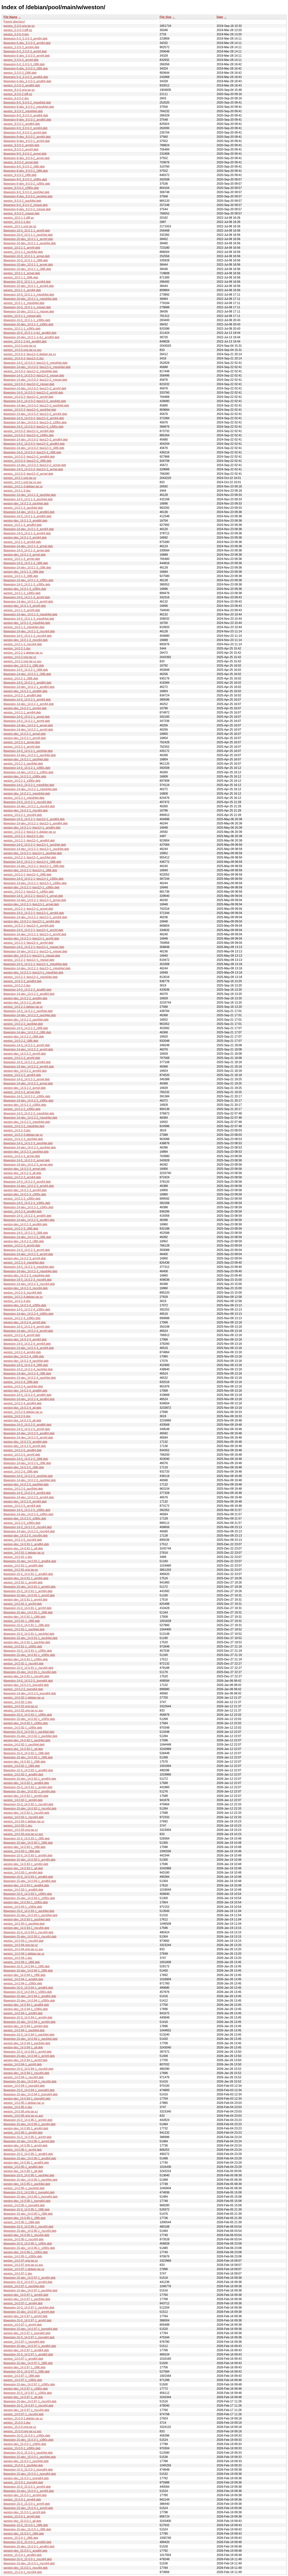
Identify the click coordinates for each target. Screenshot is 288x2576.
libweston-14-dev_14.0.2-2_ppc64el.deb (29, 1015)
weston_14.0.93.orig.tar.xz (20, 1829)
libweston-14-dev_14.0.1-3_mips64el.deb (30, 614)
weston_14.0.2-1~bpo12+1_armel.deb (28, 908)
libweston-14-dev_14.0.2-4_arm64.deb (28, 1348)
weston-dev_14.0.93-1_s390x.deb (25, 1902)
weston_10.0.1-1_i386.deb (20, 277)
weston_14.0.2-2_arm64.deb (22, 1075)
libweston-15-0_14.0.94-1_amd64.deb (28, 1987)
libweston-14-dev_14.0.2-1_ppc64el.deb (29, 755)
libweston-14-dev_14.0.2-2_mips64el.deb (30, 1117)
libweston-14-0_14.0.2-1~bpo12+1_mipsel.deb (33, 947)
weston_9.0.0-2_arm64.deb (21, 145)
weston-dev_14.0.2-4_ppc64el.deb (26, 1360)
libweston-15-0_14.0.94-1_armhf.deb (27, 2051)
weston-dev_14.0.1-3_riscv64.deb (25, 640)
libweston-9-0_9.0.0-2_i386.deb (24, 166)
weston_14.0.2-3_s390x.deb (21, 1198)
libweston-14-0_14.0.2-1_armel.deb (26, 716)
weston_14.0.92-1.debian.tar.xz (23, 1697)
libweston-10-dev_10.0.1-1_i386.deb (27, 269)
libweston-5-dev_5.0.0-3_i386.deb (25, 68)
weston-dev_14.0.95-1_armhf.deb (25, 2145)
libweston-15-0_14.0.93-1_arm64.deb (27, 1855)
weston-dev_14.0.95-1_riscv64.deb (26, 2235)
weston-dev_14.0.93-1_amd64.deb (26, 1885)
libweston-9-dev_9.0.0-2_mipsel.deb (27, 209)
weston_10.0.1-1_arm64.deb (22, 290)
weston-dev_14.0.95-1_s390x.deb (25, 2252)
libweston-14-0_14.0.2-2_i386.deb (25, 1028)
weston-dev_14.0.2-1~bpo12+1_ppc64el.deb (32, 853)
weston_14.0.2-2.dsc (17, 985)
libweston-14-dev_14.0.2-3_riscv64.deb (29, 1284)
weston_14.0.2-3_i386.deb (20, 1228)
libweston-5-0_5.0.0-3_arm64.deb (25, 38)
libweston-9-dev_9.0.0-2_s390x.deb (26, 183)
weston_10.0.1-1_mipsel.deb (22, 315)
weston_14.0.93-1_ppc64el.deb (23, 1923)
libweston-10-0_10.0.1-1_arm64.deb (27, 281)
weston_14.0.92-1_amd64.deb (23, 1774)
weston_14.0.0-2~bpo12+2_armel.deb (28, 473)
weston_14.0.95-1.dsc (17, 2107)
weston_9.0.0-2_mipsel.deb (21, 213)
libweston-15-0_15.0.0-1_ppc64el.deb (28, 2452)
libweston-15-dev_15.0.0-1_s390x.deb (28, 2439)
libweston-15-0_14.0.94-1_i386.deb (26, 1966)
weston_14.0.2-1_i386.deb (20, 678)
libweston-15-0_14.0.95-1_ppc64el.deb (28, 2175)
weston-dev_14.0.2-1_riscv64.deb (25, 810)
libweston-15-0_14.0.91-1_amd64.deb (28, 1574)
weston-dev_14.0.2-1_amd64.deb (25, 691)
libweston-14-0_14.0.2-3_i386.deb (25, 1232)
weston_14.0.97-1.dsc (17, 2273)
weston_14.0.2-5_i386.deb (20, 1471)
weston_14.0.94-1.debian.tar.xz (23, 1953)
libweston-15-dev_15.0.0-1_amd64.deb (29, 2546)
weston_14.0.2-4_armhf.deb (21, 1335)
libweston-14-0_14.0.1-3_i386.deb (25, 563)
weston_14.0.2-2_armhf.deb (21, 1057)
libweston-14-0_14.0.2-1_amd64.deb (27, 682)
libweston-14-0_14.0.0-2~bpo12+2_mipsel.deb (33, 375)
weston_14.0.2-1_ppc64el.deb (23, 763)
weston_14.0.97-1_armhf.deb (22, 2324)
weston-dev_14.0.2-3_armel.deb (24, 1168)
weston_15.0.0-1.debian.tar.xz (23, 2418)
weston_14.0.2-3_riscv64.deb (22, 1292)
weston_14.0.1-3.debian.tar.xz (23, 486)
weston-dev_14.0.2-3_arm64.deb (25, 1190)
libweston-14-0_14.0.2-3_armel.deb (26, 1160)
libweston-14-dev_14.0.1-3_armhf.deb (28, 601)
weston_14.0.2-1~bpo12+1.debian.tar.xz (29, 831)
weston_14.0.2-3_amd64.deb (22, 1211)
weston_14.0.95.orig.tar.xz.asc (23, 2115)
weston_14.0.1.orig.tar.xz (19, 478)
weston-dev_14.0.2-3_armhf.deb (24, 1258)
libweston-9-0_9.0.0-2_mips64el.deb (27, 102)
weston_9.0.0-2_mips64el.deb (23, 111)
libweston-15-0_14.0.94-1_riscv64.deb (28, 2068)
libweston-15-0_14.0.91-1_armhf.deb (27, 1608)
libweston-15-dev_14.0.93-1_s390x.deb (29, 1898)
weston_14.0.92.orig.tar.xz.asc (23, 1710)
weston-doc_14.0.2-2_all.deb (22, 1002)
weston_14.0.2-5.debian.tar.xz (23, 1412)
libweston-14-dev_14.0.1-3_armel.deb (28, 546)
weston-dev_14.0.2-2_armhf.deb (24, 1053)
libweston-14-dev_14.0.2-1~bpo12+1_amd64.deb (35, 823)
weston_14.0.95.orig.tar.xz (20, 2111)
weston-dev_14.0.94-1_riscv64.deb (26, 2073)
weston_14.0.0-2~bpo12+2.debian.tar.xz (29, 354)
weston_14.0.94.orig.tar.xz (20, 1945)
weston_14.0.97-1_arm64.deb (23, 2303)
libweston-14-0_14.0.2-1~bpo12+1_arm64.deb (33, 913)
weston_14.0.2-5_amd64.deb (22, 1450)
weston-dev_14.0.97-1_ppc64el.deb (26, 2299)
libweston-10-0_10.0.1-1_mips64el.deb (28, 294)
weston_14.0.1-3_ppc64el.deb (23, 507)
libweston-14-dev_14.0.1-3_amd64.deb (29, 512)
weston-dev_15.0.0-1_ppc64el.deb (26, 2461)
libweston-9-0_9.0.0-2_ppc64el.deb (26, 192)
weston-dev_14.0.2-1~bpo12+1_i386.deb (30, 870)
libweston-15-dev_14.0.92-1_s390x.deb (29, 1719)
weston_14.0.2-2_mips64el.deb (23, 1126)
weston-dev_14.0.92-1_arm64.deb (25, 1795)
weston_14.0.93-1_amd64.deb (23, 1889)
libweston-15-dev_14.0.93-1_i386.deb (28, 1842)
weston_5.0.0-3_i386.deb (20, 72)
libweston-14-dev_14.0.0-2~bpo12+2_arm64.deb (35, 414)
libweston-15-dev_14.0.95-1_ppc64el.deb (30, 2179)
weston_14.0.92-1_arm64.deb (23, 1800)
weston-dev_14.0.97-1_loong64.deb (26, 2333)
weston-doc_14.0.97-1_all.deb (23, 2397)
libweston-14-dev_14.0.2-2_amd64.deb (29, 993)
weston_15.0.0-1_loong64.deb (23, 2482)
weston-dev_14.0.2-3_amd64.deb (25, 1224)
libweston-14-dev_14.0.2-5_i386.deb (27, 1463)
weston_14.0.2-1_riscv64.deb (22, 814)
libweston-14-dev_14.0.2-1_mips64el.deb (30, 789)
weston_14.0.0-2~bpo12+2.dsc (23, 358)
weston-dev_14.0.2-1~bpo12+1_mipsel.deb (31, 955)
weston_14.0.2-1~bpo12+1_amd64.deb (29, 840)
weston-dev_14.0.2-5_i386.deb (23, 1467)
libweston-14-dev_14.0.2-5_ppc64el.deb (29, 1480)
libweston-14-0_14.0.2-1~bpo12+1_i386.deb (32, 861)
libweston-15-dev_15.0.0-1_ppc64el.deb (29, 2456)
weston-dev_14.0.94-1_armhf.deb (25, 2060)
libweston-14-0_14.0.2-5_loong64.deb (28, 1680)
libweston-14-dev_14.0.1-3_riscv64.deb (29, 631)
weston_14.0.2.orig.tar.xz (19, 657)
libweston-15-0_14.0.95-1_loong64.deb (29, 2192)
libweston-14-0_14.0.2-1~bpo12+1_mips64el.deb (35, 964)
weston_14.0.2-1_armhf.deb (21, 746)
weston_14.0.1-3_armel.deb (21, 558)
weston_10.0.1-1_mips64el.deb (23, 303)
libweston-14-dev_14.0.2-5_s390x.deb (28, 1514)
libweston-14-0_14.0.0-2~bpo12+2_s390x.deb (33, 426)
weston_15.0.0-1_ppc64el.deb (23, 2465)
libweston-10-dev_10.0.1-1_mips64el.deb (30, 298)
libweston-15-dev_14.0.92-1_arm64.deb (29, 1791)
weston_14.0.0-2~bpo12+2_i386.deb (27, 460)
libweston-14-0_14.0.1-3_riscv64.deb (27, 635)
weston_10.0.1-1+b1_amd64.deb (24, 341)
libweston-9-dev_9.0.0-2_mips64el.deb (28, 106)
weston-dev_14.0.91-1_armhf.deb (25, 1599)
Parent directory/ (14, 21)
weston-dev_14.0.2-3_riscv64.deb (25, 1288)
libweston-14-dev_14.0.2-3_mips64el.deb (30, 1271)
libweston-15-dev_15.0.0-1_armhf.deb (28, 2508)
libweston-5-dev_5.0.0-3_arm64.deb (27, 43)
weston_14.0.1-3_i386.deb (20, 576)
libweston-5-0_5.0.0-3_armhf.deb (25, 51)
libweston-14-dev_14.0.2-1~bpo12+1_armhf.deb (34, 934)
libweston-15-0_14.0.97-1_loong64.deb (29, 2337)
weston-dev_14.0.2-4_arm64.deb (25, 1339)
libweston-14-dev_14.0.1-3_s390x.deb (28, 580)
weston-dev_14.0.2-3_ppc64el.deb (26, 1151)
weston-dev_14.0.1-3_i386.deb (23, 571)
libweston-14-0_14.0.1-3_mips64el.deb (28, 618)
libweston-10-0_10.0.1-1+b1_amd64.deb (29, 332)
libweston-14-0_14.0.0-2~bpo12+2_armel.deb (33, 469)
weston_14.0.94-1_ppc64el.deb (23, 2030)
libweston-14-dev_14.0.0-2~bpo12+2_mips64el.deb (37, 367)
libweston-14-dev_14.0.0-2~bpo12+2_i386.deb (33, 448)
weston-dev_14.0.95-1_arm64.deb (25, 2128)
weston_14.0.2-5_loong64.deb (23, 1689)
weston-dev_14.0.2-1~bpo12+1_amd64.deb (31, 827)
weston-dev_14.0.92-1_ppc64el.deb (26, 1740)
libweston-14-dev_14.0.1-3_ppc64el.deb (29, 494)
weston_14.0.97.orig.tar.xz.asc (23, 2264)
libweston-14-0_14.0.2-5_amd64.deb (27, 1424)
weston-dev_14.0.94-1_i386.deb (24, 1975)
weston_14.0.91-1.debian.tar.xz (23, 1552)
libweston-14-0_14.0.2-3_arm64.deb (27, 1181)
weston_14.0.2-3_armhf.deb (21, 1245)
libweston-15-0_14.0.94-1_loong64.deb (29, 2090)
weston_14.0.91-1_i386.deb (21, 1620)
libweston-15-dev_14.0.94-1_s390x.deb (29, 2000)
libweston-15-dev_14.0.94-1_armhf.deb (29, 2055)
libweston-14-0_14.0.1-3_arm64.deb (27, 533)
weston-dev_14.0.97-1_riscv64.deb (26, 2410)
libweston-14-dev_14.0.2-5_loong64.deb (29, 1693)
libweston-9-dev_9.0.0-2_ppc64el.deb (28, 196)
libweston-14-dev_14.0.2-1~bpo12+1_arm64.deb (35, 917)
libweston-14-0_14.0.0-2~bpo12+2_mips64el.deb (35, 362)
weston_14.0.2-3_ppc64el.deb (23, 1139)
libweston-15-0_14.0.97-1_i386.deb (26, 2371)
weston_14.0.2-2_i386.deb (20, 1040)
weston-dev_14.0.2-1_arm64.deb (25, 708)
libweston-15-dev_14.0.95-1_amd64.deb (29, 2158)
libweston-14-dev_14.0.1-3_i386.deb (27, 567)
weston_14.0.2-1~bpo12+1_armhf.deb (28, 942)
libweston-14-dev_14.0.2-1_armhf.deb (28, 729)
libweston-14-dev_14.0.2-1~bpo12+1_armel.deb (34, 900)
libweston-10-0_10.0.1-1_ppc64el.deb (28, 234)
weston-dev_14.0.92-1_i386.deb (24, 1761)
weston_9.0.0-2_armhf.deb (20, 149)
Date (220, 17)
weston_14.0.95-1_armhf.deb (22, 2149)
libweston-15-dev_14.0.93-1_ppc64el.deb (30, 1915)
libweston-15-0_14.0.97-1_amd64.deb (28, 2354)
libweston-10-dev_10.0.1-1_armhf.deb (28, 239)
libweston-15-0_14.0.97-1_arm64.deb (27, 2282)
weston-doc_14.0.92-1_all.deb (23, 1749)
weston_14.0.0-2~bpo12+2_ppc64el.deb (29, 409)
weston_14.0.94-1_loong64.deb (24, 2085)
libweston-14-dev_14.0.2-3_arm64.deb (28, 1185)
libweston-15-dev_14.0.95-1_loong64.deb (30, 2196)
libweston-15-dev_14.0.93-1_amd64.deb (29, 1881)
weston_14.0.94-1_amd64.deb (23, 1979)
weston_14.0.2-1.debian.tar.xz (23, 652)
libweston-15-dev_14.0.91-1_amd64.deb (29, 1561)
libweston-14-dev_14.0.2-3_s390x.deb (28, 1207)
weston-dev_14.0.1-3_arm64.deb (25, 537)
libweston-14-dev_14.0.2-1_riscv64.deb (29, 806)
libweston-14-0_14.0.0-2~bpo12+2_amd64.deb (34, 443)
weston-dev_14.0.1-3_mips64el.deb (26, 622)
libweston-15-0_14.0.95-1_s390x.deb (27, 2243)
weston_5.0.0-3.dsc (16, 34)
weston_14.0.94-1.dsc (17, 1957)
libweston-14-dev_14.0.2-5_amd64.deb (29, 1433)
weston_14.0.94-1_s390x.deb (22, 1983)
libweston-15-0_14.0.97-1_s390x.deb (27, 2392)
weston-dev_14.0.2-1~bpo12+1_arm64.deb (31, 921)
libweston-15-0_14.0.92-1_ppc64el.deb (28, 1731)
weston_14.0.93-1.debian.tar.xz (23, 1821)
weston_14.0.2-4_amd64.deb (22, 1403)
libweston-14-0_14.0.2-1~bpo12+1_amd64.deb (34, 819)
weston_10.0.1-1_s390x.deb (21, 328)
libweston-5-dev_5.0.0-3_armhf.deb (26, 55)
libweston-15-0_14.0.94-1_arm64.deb (27, 2017)
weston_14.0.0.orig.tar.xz (19, 345)
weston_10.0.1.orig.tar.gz (19, 226)
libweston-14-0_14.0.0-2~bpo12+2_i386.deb (32, 452)
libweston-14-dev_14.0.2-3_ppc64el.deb (29, 1147)
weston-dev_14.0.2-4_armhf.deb (24, 1322)
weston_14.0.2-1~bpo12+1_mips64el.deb (30, 977)
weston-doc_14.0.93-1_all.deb (23, 1868)
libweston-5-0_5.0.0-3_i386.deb (24, 64)
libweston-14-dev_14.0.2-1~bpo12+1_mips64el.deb (37, 968)
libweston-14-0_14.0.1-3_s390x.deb (26, 584)
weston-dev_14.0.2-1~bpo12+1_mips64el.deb (33, 972)
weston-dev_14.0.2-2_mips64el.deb (26, 1121)
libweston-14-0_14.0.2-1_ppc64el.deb (28, 750)
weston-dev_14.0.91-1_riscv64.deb (26, 1676)
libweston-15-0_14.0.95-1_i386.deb (26, 2209)
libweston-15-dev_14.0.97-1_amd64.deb (29, 2346)
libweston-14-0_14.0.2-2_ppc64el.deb (28, 1011)
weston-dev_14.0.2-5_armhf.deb (24, 1446)
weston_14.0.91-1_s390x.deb (22, 1646)
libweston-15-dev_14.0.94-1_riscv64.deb (29, 2081)
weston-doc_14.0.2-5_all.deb (22, 1420)
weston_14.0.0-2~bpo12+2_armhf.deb (28, 396)
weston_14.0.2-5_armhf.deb (21, 1454)
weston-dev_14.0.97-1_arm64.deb (25, 2294)
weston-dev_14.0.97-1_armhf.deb (25, 2316)
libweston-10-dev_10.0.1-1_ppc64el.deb (29, 243)
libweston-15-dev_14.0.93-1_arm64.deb (29, 1859)
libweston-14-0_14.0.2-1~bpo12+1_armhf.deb (33, 930)
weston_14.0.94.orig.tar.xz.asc (23, 1949)
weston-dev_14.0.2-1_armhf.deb (24, 738)
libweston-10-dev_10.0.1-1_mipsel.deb (28, 311)
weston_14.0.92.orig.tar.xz (20, 1706)
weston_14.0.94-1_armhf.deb (22, 2064)
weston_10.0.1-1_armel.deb (21, 273)
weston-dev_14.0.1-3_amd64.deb (25, 520)
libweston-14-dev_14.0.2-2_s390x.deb (28, 1100)
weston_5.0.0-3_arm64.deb (21, 47)
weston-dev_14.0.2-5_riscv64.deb (25, 1535)
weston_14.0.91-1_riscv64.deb (23, 1663)
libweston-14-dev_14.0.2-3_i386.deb (27, 1237)
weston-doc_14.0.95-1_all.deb (23, 2171)
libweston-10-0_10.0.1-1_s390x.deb (26, 320)
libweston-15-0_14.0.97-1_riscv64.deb (28, 2405)
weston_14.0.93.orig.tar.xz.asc (23, 1834)
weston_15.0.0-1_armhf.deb (21, 2516)
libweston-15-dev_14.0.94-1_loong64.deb (30, 2094)
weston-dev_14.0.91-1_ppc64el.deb (26, 1642)
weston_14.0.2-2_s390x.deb (21, 1109)
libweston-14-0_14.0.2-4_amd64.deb (27, 1394)
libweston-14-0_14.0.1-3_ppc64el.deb (28, 499)
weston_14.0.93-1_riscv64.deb (23, 1940)
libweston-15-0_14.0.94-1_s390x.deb (27, 1991)
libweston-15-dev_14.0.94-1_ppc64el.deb (30, 2038)
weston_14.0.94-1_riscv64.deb (23, 2077)
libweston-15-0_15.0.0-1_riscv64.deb (27, 2559)
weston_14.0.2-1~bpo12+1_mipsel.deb (28, 959)
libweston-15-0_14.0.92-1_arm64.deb (27, 1787)
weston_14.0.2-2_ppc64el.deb (23, 1023)
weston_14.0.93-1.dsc (17, 1825)
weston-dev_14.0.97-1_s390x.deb (25, 2388)
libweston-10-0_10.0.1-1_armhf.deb (26, 230)
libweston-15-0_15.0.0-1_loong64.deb (28, 2469)
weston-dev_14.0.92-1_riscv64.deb (26, 1812)
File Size (165, 17)
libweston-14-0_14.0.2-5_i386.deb (25, 1458)
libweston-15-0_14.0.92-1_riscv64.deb (28, 1804)
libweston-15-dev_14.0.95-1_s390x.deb (29, 2248)
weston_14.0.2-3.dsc (17, 1130)
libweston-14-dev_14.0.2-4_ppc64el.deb (29, 1377)
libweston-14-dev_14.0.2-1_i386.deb (27, 674)
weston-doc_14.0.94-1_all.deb (23, 2047)
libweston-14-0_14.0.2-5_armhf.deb (26, 1429)
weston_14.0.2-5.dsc (17, 1416)
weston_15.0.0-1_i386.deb (20, 2537)
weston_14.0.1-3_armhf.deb (21, 610)
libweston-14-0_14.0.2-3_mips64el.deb (28, 1266)
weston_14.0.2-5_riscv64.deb (22, 1539)
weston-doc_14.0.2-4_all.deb (22, 1407)
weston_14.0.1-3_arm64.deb (22, 542)
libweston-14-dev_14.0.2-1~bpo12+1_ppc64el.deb (36, 849)
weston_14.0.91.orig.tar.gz (20, 1569)
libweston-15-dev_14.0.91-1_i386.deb (28, 1612)
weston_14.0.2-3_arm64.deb (22, 1177)
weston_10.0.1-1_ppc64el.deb (23, 251)
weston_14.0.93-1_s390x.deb (22, 1906)
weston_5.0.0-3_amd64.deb (21, 85)
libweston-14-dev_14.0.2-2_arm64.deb (28, 1066)
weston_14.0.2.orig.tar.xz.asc (22, 661)
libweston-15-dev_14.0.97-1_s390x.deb (29, 2384)
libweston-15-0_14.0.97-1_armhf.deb (27, 2320)
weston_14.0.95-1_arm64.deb (23, 2132)
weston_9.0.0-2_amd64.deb (21, 123)
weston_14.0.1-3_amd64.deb (22, 524)
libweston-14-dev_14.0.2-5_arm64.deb (28, 1497)
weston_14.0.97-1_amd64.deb (23, 2358)
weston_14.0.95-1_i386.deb (21, 2222)
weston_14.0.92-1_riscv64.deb (23, 1817)
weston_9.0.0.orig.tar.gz (19, 89)
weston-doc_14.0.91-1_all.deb (23, 1548)
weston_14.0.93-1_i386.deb (21, 1851)
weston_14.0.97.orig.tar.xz (20, 2260)
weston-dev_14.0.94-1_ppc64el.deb (26, 2043)
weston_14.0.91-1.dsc (17, 1556)
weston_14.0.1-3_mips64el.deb (23, 627)
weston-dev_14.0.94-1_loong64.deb (26, 2098)
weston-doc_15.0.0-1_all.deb (22, 2520)
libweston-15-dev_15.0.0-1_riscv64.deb (29, 2563)
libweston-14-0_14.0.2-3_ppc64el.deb (28, 1143)
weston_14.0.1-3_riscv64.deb (22, 644)
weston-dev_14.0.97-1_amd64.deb (26, 2350)
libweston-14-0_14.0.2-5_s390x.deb (26, 1510)
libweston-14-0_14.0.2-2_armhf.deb (26, 1045)
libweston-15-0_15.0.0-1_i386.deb (25, 2525)
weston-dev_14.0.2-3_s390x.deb (24, 1194)
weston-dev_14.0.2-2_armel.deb (24, 1087)
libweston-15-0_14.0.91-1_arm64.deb (27, 1591)
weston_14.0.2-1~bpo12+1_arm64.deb (28, 925)
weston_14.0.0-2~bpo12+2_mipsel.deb (28, 384)
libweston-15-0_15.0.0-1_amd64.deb (27, 2542)
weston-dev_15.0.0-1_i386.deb (23, 2533)
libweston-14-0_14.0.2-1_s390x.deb (26, 767)
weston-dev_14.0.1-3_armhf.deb (24, 605)
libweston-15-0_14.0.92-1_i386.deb (26, 1753)
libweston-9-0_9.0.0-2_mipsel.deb (25, 205)
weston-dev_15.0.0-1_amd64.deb (25, 2550)
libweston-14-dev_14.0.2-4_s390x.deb (28, 1313)
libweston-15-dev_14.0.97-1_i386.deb (28, 2363)
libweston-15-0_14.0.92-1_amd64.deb (28, 1770)
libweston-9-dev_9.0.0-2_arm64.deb (27, 136)
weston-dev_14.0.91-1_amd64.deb (26, 1544)
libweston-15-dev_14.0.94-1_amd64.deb (29, 1996)
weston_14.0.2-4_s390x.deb (21, 1318)
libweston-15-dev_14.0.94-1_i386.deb (28, 1970)
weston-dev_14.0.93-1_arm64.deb (25, 1864)
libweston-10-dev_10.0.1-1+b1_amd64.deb (31, 337)
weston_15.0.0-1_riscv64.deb (22, 2572)
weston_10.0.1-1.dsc (17, 221)
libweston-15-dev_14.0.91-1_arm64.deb (29, 1586)
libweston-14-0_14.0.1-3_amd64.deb (27, 516)
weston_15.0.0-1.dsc (17, 2422)
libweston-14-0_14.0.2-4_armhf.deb (26, 1326)
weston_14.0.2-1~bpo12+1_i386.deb (27, 874)
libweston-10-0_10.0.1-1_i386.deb (25, 260)
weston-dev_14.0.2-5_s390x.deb (24, 1518)
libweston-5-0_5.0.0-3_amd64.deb (25, 77)
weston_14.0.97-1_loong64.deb (24, 2341)
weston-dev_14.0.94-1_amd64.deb (26, 2004)
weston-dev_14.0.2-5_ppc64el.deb (26, 1484)
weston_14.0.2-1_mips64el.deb (23, 797)
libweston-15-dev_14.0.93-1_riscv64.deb (29, 1936)
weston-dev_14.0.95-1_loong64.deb (26, 2200)
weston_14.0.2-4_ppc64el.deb (23, 1386)
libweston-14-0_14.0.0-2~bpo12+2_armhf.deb (33, 392)
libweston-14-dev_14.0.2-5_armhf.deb (28, 1437)
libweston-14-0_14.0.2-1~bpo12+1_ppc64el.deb (34, 844)
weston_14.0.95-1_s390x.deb (22, 2256)
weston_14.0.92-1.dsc (17, 1702)
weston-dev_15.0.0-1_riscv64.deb (25, 2567)
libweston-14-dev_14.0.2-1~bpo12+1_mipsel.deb (35, 951)
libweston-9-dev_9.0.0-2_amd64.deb (27, 119)
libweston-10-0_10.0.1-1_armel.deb (26, 256)
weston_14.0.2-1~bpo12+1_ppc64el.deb (29, 857)
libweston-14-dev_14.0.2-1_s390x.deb (28, 772)
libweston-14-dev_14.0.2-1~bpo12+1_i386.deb (33, 866)
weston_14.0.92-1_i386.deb (21, 1765)
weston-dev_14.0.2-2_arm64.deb (25, 1070)
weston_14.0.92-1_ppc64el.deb (23, 1744)
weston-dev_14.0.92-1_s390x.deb (25, 1723)
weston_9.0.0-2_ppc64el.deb (22, 200)
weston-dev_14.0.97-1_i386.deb (24, 2367)
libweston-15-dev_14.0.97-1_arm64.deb (29, 2277)
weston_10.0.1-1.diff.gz (18, 217)
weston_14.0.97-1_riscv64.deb (23, 2414)
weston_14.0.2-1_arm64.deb (22, 712)
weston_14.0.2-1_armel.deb (21, 742)
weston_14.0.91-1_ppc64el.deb (23, 1629)
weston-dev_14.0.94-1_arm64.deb (25, 2026)
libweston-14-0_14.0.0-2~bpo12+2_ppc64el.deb (34, 401)
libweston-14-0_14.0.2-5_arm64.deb (27, 1492)
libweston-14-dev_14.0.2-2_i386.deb (27, 1032)
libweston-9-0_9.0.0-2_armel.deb (24, 153)
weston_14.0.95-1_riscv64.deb (23, 2239)
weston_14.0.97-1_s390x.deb (22, 2380)
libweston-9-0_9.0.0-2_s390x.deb (25, 179)
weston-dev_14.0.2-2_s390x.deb (24, 1104)
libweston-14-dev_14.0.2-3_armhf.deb (28, 1254)
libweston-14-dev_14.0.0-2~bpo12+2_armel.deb (34, 465)
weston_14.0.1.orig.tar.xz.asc (22, 482)
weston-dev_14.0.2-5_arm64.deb (25, 1501)
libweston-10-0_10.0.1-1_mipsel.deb (27, 307)
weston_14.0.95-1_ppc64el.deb (23, 2188)
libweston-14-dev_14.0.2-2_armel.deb (28, 1083)
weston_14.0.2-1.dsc (17, 648)
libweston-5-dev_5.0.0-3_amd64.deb (27, 81)
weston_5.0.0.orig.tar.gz (19, 25)
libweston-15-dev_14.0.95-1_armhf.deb (29, 2141)
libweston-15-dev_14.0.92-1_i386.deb (28, 1757)
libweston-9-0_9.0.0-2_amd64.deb (25, 115)
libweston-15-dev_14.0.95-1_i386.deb (28, 2213)
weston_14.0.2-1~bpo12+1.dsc (23, 836)
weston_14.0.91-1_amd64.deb (23, 1565)
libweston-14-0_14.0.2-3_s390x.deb (26, 1203)
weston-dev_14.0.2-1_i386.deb (23, 665)
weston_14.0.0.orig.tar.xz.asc (22, 349)
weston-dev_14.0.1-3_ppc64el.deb (26, 503)
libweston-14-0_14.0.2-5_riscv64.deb (27, 1527)
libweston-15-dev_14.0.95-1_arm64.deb (29, 2124)
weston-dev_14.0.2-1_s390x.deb (24, 776)
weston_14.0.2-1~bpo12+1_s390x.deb (28, 891)
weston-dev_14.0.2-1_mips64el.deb (26, 793)
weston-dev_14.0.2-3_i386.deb (23, 1241)
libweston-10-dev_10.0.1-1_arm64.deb (28, 285)
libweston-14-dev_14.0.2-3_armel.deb (28, 1164)
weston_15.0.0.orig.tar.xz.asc (22, 2431)
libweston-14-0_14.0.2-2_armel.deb (26, 1079)
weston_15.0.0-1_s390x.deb (21, 2448)
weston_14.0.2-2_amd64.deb (22, 981)
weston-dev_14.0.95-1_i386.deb (24, 2218)
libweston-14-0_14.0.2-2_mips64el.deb (28, 1113)
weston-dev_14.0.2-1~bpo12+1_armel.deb (31, 904)
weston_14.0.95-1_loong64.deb (24, 2205)
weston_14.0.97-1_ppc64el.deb (23, 2286)
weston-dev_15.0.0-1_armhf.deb (24, 2512)
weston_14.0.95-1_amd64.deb (23, 2166)
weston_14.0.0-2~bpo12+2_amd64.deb (29, 456)
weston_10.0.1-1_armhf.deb (21, 247)
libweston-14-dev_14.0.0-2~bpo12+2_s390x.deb (34, 422)
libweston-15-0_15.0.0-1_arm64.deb (27, 2486)
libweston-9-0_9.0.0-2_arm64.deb (25, 128)
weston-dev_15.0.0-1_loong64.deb (26, 2478)
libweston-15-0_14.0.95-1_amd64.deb (28, 2154)
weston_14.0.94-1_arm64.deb (23, 2013)
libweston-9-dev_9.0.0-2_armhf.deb (26, 141)
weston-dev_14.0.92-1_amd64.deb (26, 1783)
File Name (10, 17)
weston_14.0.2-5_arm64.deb (22, 1505)
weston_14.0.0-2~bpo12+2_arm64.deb (28, 431)
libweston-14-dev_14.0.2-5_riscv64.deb (29, 1531)
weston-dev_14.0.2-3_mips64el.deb (26, 1275)
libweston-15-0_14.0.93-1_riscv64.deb (28, 1932)
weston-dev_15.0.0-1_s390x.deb (24, 2444)
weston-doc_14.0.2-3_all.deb (22, 1173)
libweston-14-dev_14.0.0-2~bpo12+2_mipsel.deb (35, 379)
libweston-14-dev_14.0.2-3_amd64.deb (29, 1220)
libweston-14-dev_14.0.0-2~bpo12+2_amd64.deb (35, 439)
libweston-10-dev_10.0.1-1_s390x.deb (28, 324)
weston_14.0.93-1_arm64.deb (23, 1872)
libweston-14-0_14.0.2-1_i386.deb (25, 669)
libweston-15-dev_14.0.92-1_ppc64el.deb (30, 1736)
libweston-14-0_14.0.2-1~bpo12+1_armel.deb (33, 895)
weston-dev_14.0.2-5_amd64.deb (25, 1441)
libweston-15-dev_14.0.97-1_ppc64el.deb (30, 2290)
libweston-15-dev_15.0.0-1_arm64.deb (28, 2490)
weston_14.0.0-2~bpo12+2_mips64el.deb (30, 371)
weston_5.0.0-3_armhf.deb (20, 59)
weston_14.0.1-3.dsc (17, 490)
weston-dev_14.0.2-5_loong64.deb (26, 1684)
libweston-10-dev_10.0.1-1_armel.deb (28, 264)
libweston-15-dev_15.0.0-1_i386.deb (27, 2529)
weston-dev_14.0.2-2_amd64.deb (25, 998)
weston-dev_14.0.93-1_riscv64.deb (26, 1927)
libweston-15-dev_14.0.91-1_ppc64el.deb (30, 1638)
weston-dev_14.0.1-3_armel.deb (24, 554)
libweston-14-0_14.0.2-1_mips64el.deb (28, 785)
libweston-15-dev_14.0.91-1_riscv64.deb (29, 1672)
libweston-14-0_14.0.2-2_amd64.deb (27, 989)
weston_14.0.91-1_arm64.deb (23, 1582)
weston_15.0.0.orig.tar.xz (19, 2426)
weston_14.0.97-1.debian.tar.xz (23, 2269)
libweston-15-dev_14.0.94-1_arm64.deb (29, 2021)
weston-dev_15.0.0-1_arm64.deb (25, 2495)
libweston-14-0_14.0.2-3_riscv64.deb (27, 1279)
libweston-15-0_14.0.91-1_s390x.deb (27, 1650)
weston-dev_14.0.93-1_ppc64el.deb (26, 1919)
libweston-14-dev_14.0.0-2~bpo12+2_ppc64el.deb (36, 405)
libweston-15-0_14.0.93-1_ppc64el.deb (28, 1911)
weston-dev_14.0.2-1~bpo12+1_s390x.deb (31, 887)
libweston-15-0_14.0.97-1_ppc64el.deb (28, 2307)
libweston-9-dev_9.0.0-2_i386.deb (25, 170)
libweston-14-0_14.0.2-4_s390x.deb (26, 1309)
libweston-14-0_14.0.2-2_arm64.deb (27, 1062)
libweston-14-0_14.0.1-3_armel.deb (26, 550)
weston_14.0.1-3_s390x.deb (21, 593)
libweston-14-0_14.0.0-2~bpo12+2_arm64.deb (33, 418)
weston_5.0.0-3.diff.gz (17, 30)
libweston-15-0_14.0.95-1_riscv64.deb (28, 2226)
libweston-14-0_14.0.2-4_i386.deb (25, 1365)
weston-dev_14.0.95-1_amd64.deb (26, 2162)
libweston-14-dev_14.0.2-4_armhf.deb (28, 1330)
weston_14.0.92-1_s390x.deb (22, 1727)
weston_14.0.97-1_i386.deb (21, 2375)
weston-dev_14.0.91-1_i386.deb (24, 1616)
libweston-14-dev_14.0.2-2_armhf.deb (28, 1049)
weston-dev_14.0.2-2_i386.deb (23, 1036)
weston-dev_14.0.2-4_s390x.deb (24, 1305)
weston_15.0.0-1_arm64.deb (22, 2499)
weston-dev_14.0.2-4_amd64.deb (25, 1390)
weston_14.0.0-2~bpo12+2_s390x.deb (28, 435)
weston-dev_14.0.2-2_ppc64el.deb (26, 1019)
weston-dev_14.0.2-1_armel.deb (24, 733)
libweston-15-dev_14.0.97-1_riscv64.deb (29, 2401)
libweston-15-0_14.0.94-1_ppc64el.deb (28, 2034)
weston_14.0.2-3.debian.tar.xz (23, 1134)
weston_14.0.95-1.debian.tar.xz (23, 2102)
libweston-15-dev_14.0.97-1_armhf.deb (29, 2311)
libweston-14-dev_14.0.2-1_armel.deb (28, 725)
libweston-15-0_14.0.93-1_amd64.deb (28, 1876)
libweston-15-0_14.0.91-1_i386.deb (26, 1625)
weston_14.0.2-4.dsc (17, 1301)
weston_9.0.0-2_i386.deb (20, 175)
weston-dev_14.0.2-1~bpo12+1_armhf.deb (31, 938)
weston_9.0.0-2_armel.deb (20, 162)
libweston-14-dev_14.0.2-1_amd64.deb (29, 686)
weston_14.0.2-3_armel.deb (21, 1156)
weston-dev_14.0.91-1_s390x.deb (25, 1659)
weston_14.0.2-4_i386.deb (20, 1382)
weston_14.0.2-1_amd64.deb (22, 695)
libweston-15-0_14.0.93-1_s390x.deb (27, 1893)
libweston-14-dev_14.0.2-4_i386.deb (27, 1373)
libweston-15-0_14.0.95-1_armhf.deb (27, 2137)
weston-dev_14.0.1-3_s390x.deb (24, 588)
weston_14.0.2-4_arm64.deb (22, 1352)
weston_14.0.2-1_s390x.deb (21, 780)
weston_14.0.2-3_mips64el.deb (23, 1262)
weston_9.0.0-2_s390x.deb (21, 187)
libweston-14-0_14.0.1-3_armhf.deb (26, 597)
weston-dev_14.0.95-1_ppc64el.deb (26, 2184)
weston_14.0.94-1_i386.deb (21, 1962)
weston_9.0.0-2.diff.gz (17, 94)
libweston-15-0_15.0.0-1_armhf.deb (26, 2503)
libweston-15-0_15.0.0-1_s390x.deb (26, 2435)
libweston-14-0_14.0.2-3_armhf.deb (26, 1249)
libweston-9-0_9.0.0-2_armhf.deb (25, 132)
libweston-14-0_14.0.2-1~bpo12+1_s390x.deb (33, 878)
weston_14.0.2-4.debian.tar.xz (23, 1296)
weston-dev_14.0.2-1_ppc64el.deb (26, 759)
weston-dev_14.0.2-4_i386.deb (23, 1356)
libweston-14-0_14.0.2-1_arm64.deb (27, 699)
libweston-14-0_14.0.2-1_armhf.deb (26, 720)
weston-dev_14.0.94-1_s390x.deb (25, 2009)
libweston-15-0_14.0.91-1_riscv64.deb (28, 1667)
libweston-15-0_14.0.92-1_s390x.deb (27, 1714)
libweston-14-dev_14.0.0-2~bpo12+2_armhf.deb (34, 388)
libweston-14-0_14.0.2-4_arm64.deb (27, 1343)
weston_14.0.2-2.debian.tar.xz (23, 1006)
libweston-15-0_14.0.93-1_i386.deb (26, 1838)
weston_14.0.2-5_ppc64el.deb (23, 1488)
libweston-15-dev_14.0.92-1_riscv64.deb (29, 1808)
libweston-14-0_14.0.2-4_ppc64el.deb (28, 1369)
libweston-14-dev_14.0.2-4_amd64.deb (29, 1399)
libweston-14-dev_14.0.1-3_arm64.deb (28, 529)
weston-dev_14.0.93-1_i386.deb (24, 1847)
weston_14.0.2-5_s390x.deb (21, 1522)
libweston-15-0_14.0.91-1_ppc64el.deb (28, 1633)
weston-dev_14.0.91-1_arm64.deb (25, 1578)
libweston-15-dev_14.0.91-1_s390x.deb (29, 1655)
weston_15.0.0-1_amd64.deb (22, 2555)
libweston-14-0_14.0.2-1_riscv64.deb (27, 802)
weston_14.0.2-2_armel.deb (21, 1092)
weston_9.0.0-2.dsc (16, 98)
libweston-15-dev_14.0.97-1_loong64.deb (30, 2328)
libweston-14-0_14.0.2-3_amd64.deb (27, 1215)
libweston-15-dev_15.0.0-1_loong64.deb (29, 2473)
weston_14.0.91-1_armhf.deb (22, 1603)
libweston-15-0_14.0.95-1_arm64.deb (27, 2119)
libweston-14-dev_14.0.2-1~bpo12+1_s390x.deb (34, 883)
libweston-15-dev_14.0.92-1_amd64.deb (29, 1778)
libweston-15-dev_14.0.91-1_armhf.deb (29, 1595)
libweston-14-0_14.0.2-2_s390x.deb (26, 1096)
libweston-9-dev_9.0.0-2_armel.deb (26, 158)
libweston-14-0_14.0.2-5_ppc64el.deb (28, 1476)
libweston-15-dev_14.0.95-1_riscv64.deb (29, 2230)
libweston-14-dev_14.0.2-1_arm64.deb (28, 704)
